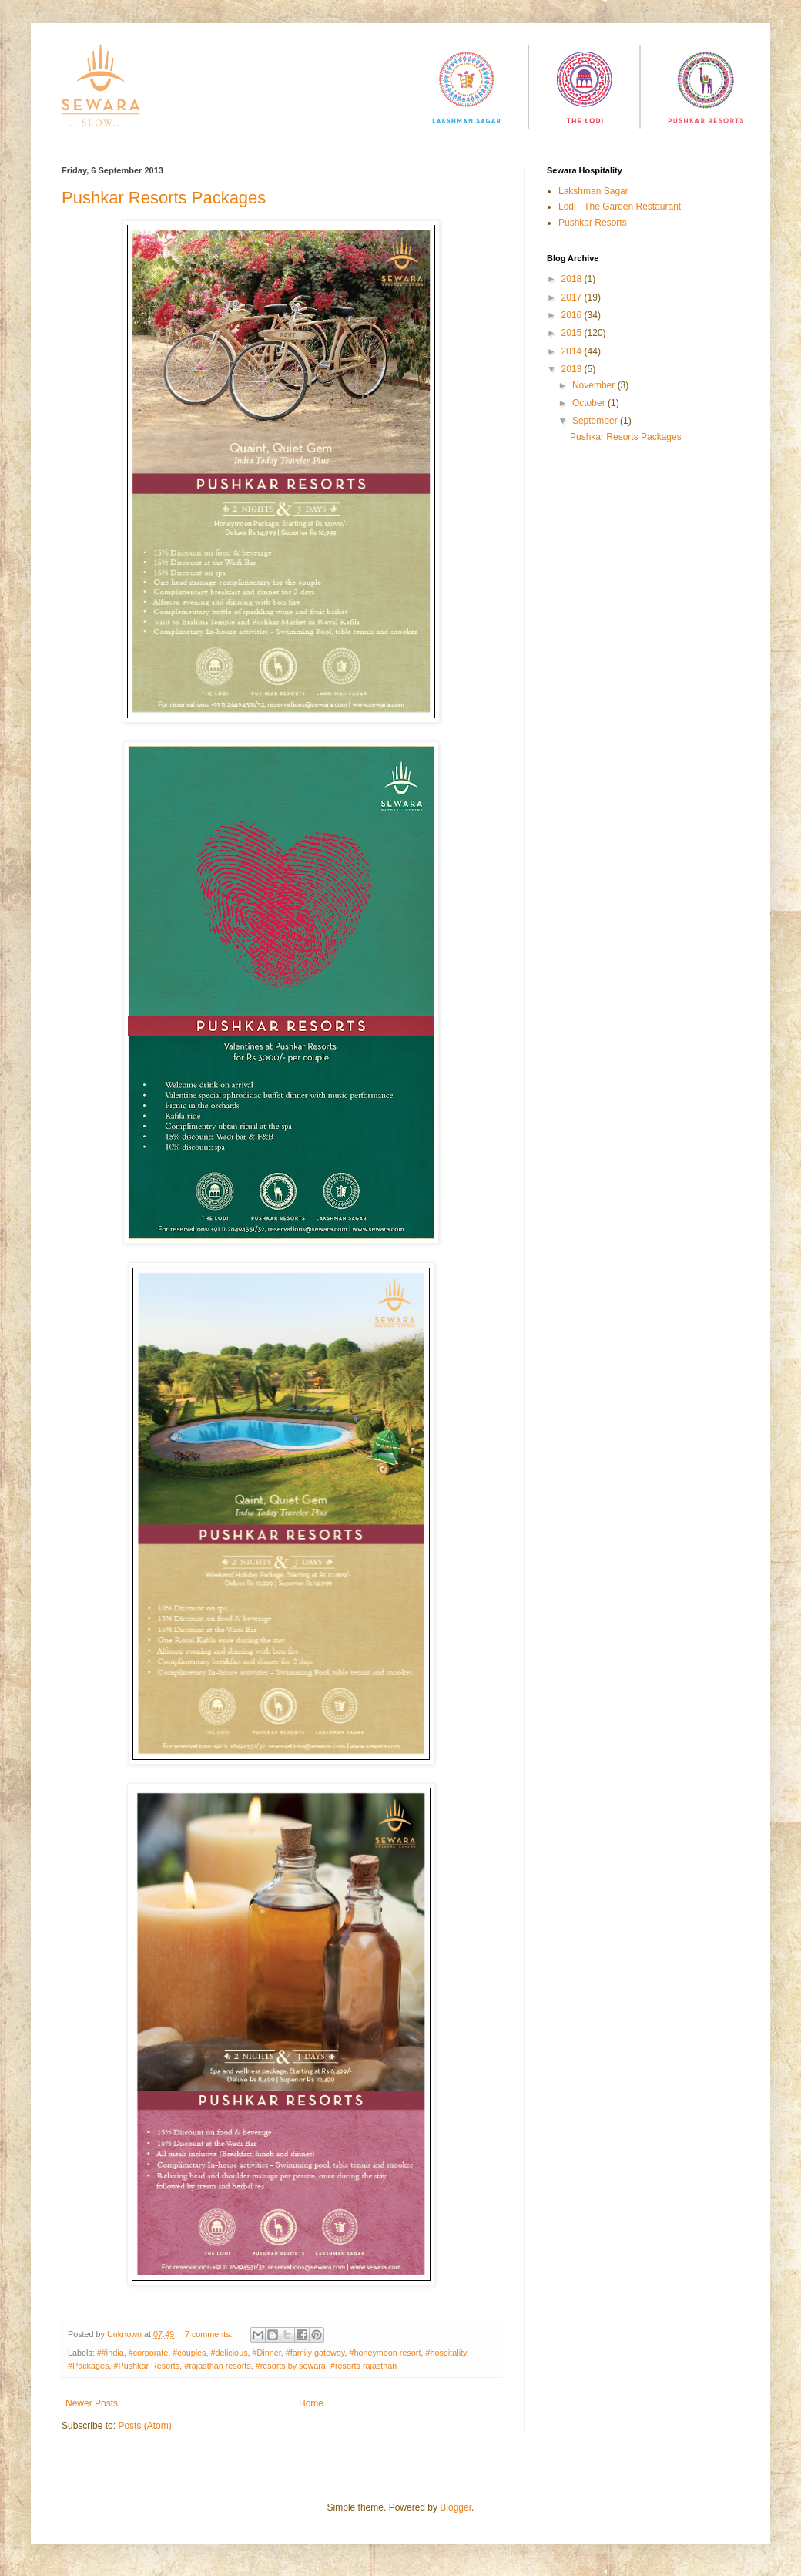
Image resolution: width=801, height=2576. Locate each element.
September (596, 420)
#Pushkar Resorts (146, 2365)
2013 (573, 369)
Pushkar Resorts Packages (164, 197)
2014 (573, 351)
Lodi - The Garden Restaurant (619, 206)
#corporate (149, 2352)
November (595, 385)
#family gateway (315, 2352)
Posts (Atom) (144, 2425)
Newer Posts (91, 2403)
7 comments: (210, 2334)
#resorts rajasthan (363, 2365)
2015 (573, 332)
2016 (573, 315)
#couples (189, 2352)
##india (110, 2352)
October (590, 403)
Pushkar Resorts (592, 222)
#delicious (229, 2352)
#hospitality (445, 2352)
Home (311, 2403)
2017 (573, 297)
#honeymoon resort (385, 2352)
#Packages (88, 2365)
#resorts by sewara (291, 2365)
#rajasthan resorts (217, 2365)
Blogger (455, 2507)
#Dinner (267, 2352)
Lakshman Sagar (593, 191)
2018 (573, 279)
